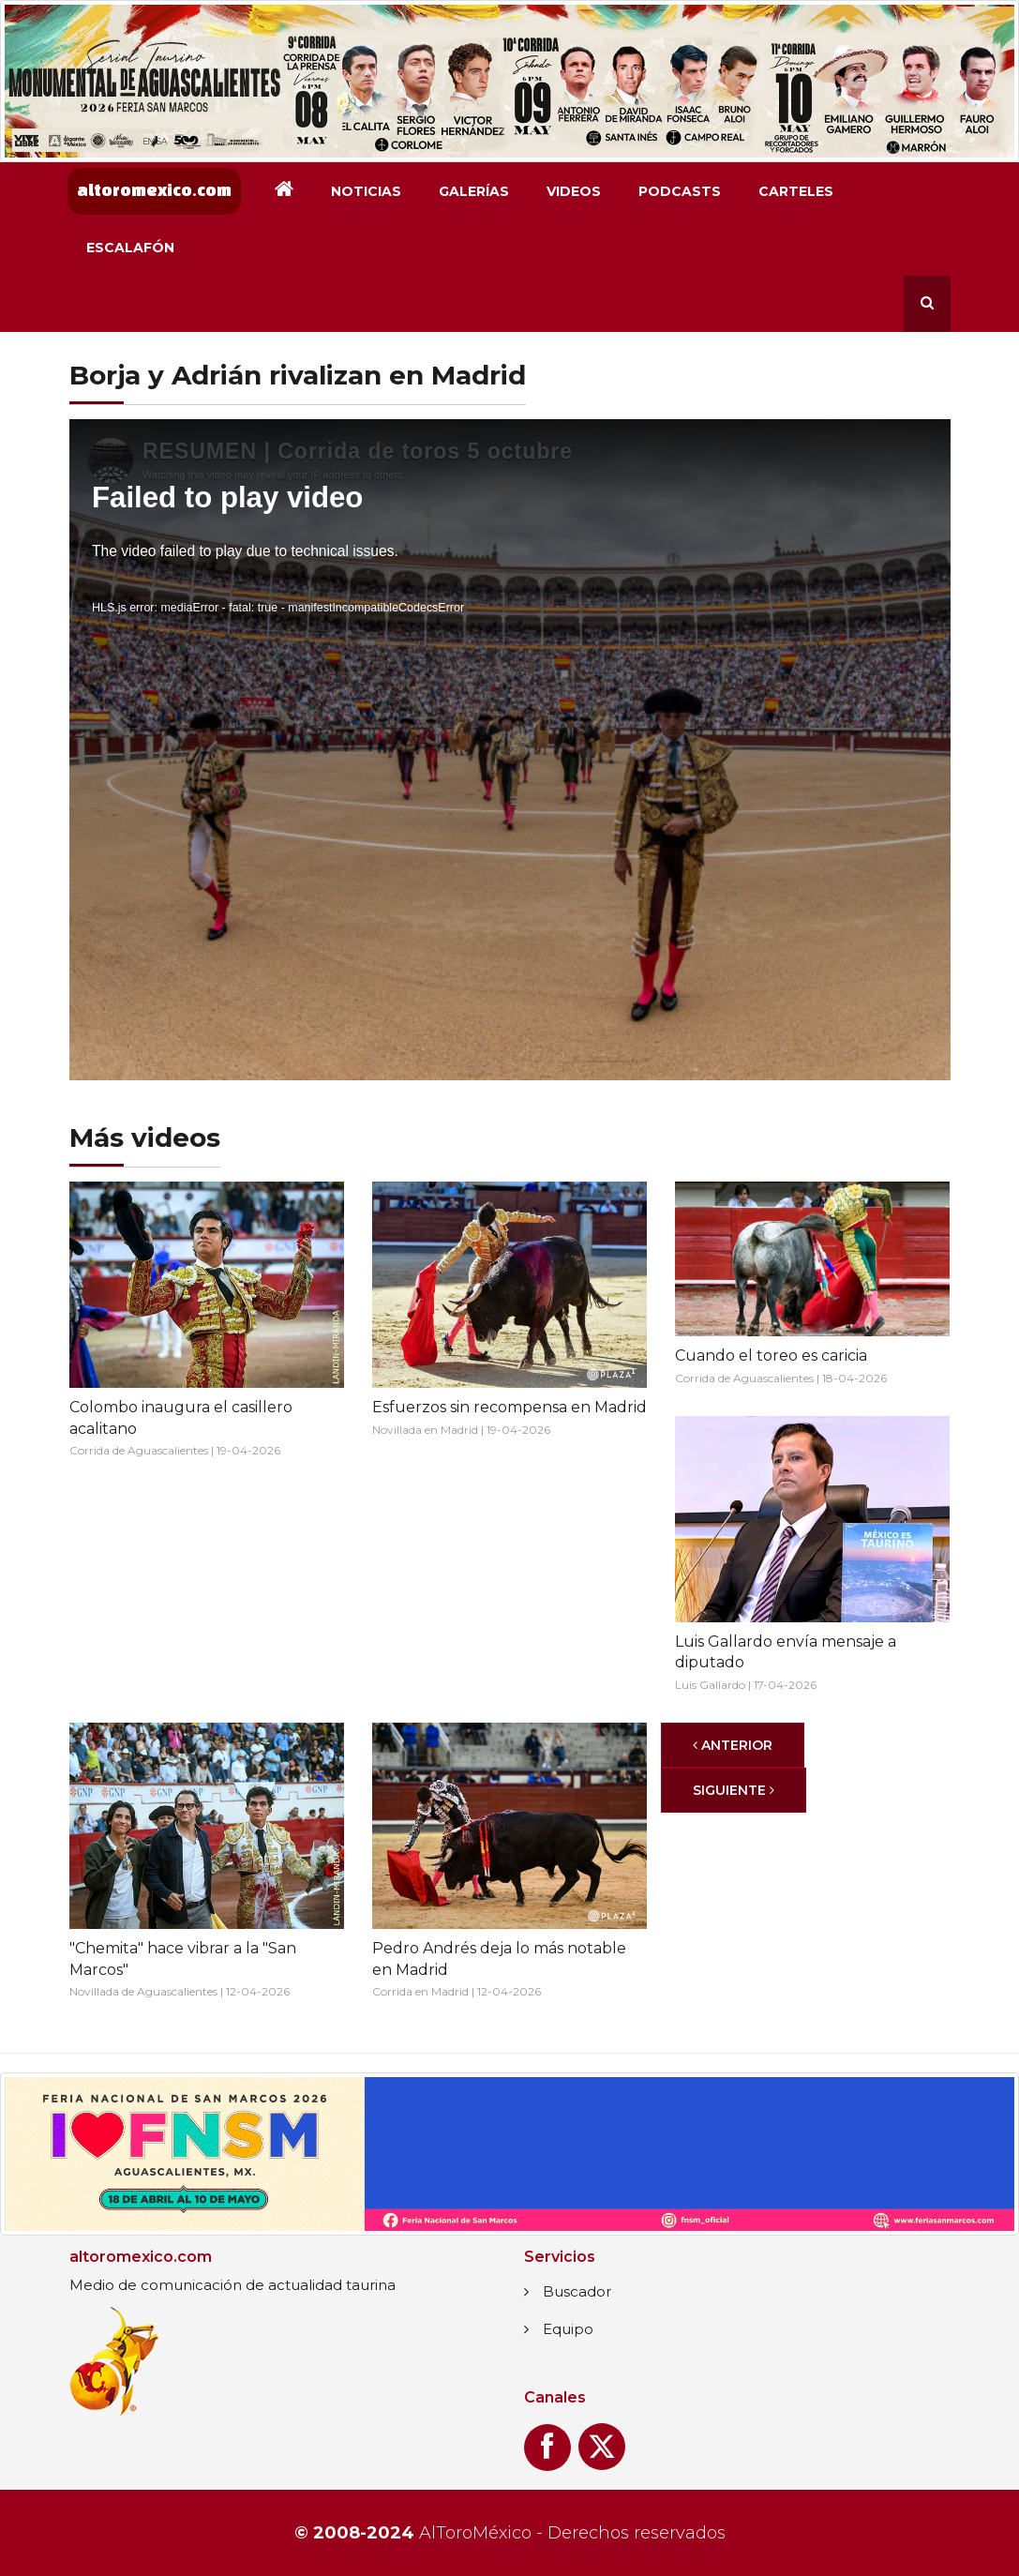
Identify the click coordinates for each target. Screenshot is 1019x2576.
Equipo (568, 2329)
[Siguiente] (733, 1790)
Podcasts (679, 191)
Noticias (366, 191)
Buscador (577, 2291)
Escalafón (130, 247)
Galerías (474, 191)
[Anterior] (732, 1745)
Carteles (795, 191)
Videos (574, 191)
